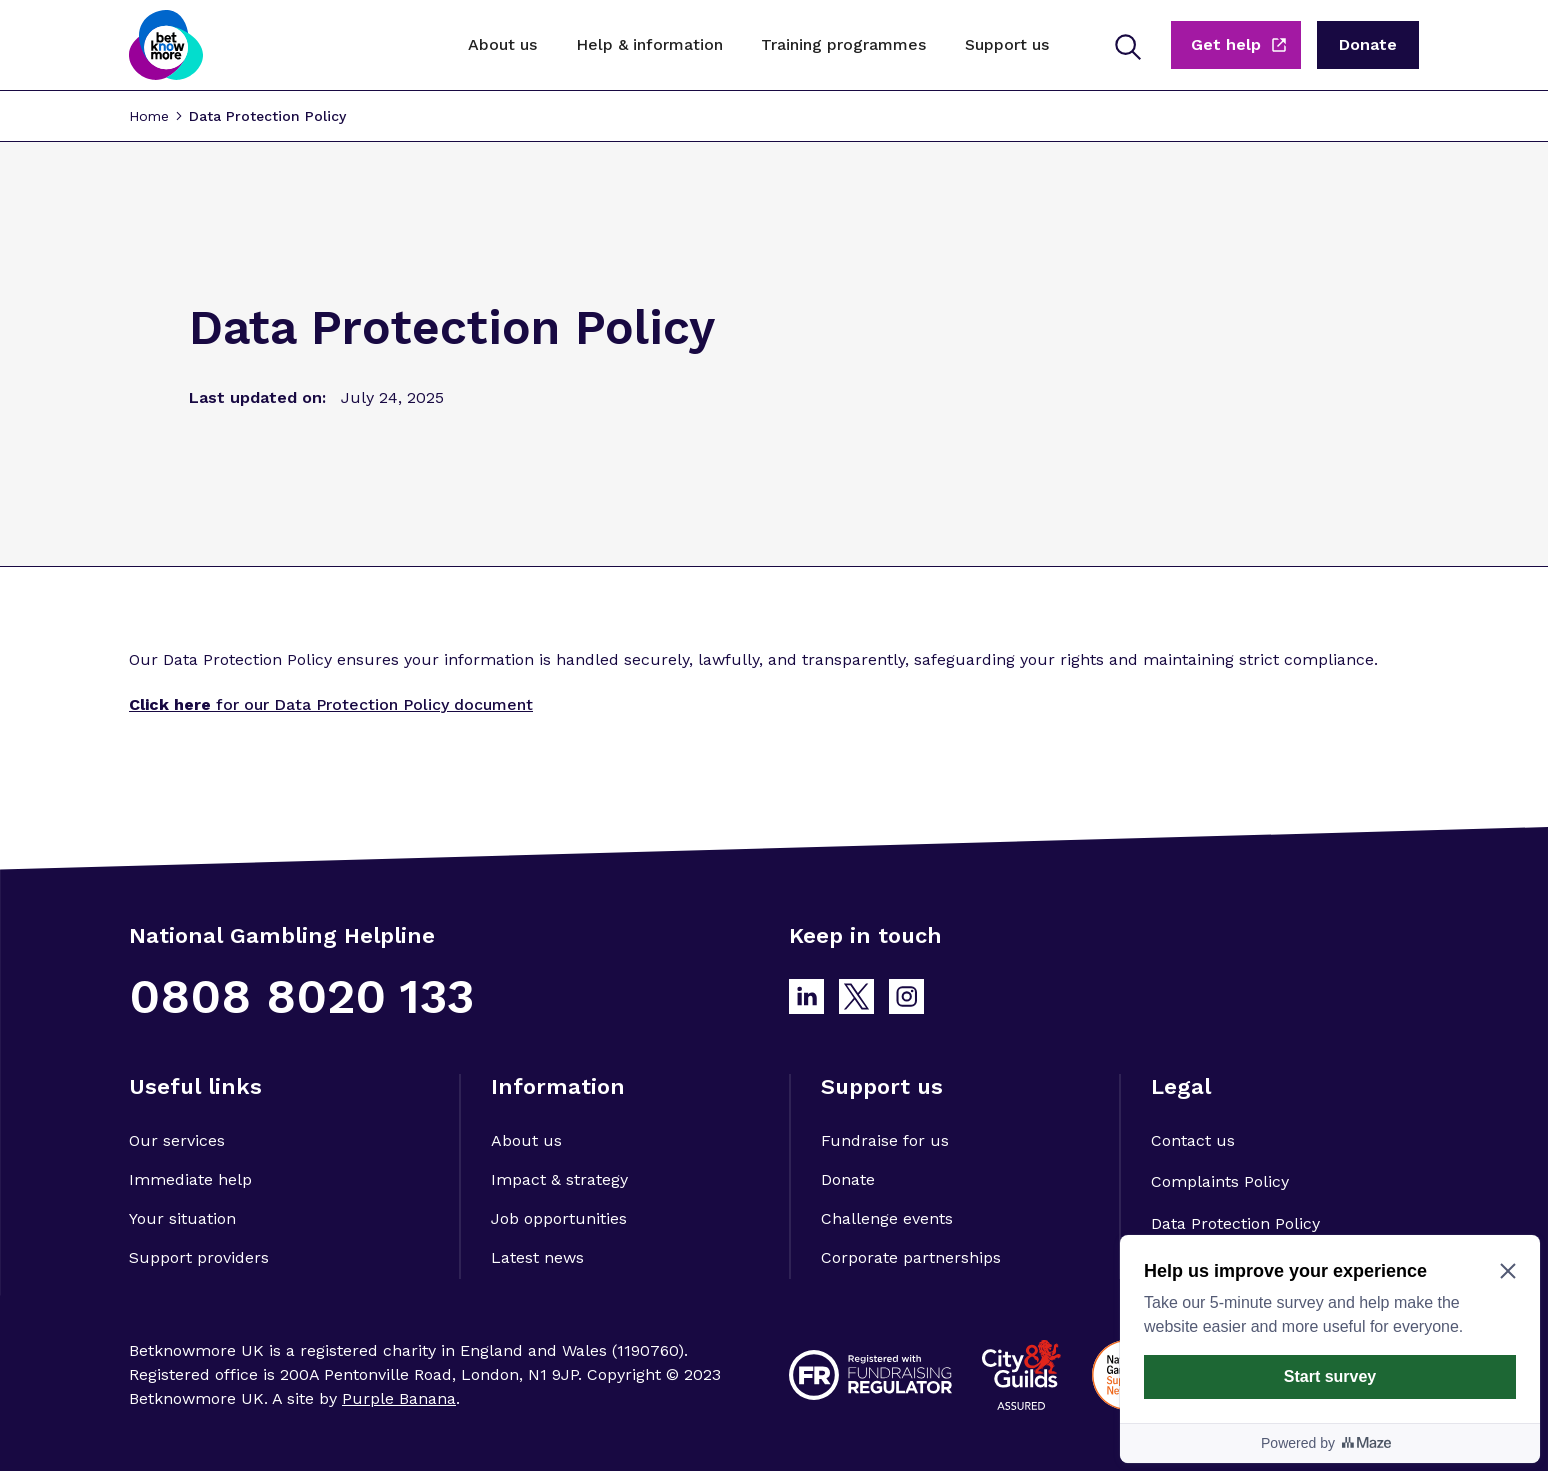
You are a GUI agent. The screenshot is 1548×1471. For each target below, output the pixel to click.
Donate (848, 1179)
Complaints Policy (1220, 1181)
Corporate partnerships (911, 1257)
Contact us (1193, 1140)
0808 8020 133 (301, 996)
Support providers (199, 1257)
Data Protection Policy (267, 116)
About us (526, 1140)
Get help (1226, 44)
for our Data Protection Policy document (331, 704)
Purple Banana (399, 1398)
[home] (166, 45)
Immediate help (190, 1179)
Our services (177, 1140)
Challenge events (887, 1218)
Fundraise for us (885, 1140)
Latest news (537, 1257)
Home (149, 116)
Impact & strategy (559, 1179)
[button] (502, 45)
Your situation (182, 1218)
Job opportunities (559, 1218)
